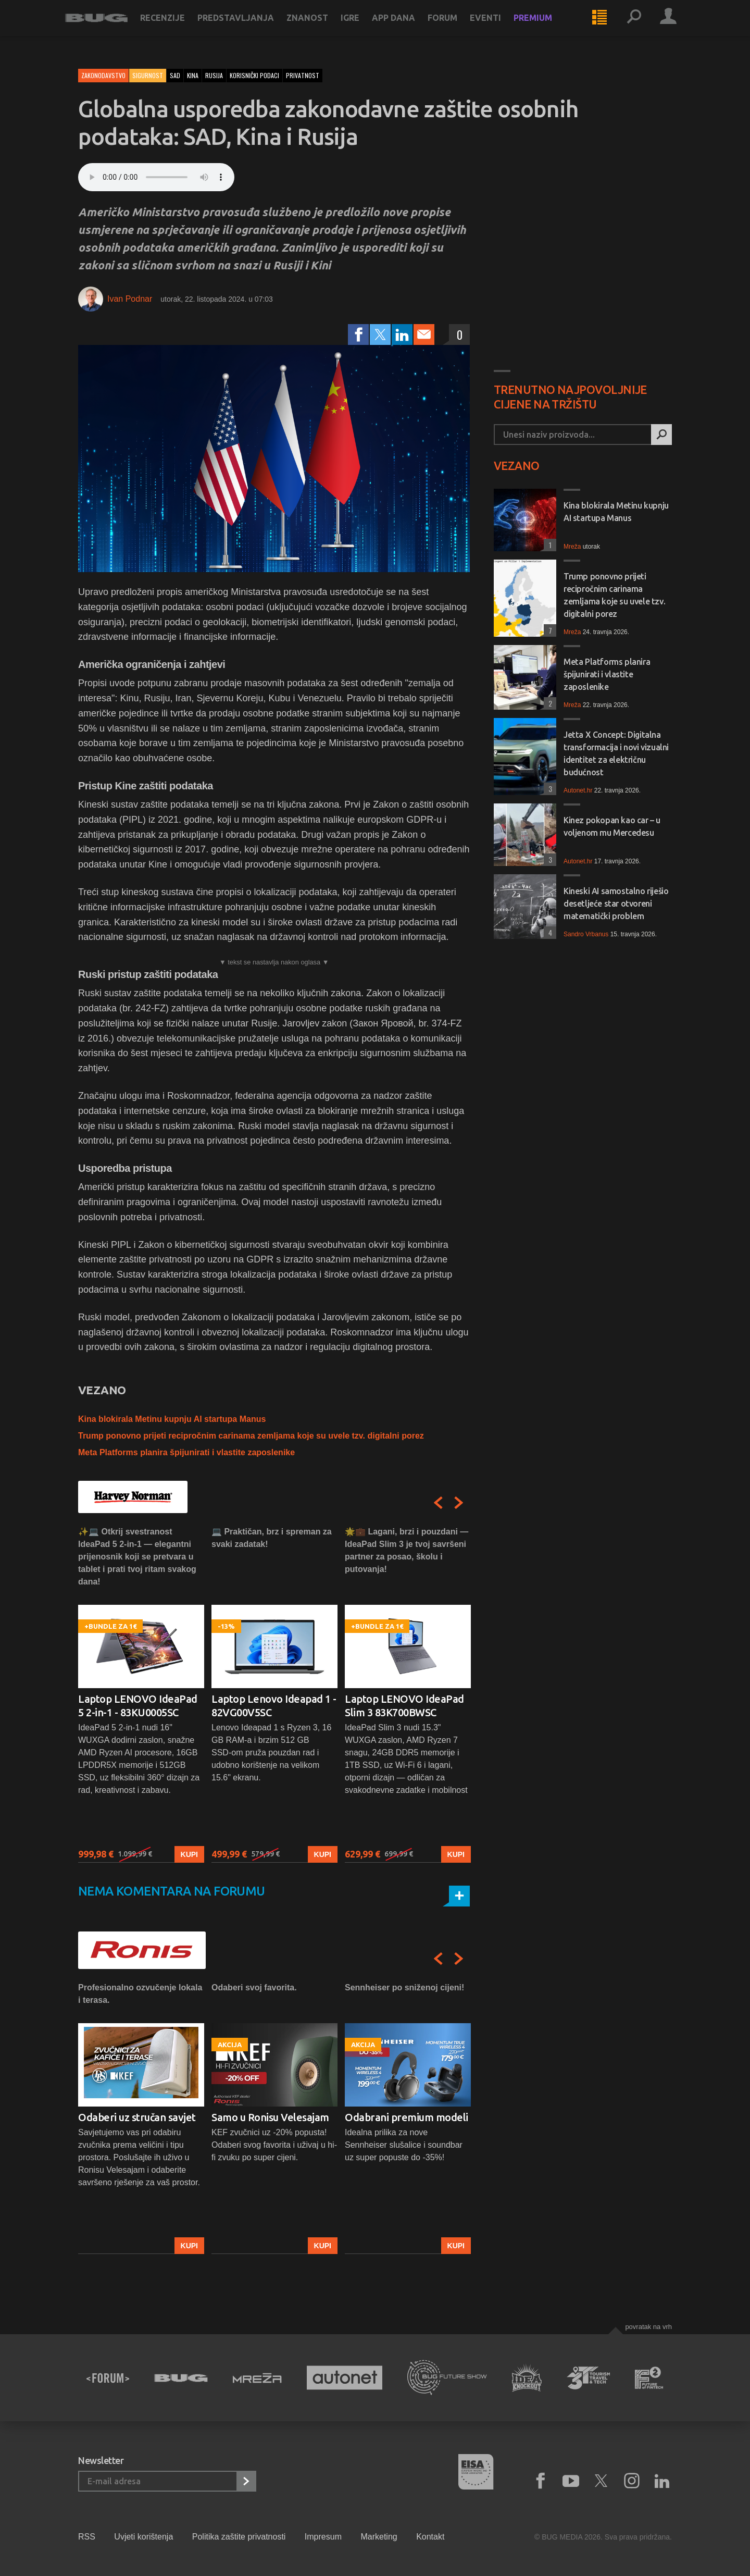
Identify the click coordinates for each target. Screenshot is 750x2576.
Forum (455, 27)
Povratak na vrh (648, 2327)
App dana (406, 27)
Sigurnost (147, 75)
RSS (86, 2536)
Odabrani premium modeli (406, 2117)
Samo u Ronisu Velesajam (270, 2117)
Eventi (498, 27)
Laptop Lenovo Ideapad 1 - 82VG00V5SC (273, 1705)
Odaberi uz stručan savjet (137, 2117)
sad (175, 75)
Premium (546, 27)
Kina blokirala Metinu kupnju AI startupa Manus (172, 1419)
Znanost (320, 27)
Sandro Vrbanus (586, 934)
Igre (363, 27)
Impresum (323, 2536)
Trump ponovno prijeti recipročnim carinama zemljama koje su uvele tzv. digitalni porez (251, 1435)
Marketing (378, 2536)
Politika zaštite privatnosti (239, 2536)
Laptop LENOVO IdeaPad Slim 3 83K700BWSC (404, 1705)
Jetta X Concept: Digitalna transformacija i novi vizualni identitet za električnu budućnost (616, 753)
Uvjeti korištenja (143, 2536)
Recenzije (175, 27)
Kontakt (430, 2536)
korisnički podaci (254, 75)
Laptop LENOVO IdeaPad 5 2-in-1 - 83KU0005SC (137, 1705)
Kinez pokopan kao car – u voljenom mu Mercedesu (612, 826)
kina (192, 75)
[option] (141, 1694)
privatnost (302, 75)
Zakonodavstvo (103, 75)
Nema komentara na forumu (171, 1891)
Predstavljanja (248, 27)
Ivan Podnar (129, 298)
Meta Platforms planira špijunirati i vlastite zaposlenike (186, 1452)
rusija (214, 75)
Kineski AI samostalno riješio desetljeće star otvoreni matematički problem (616, 903)
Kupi (189, 1854)
